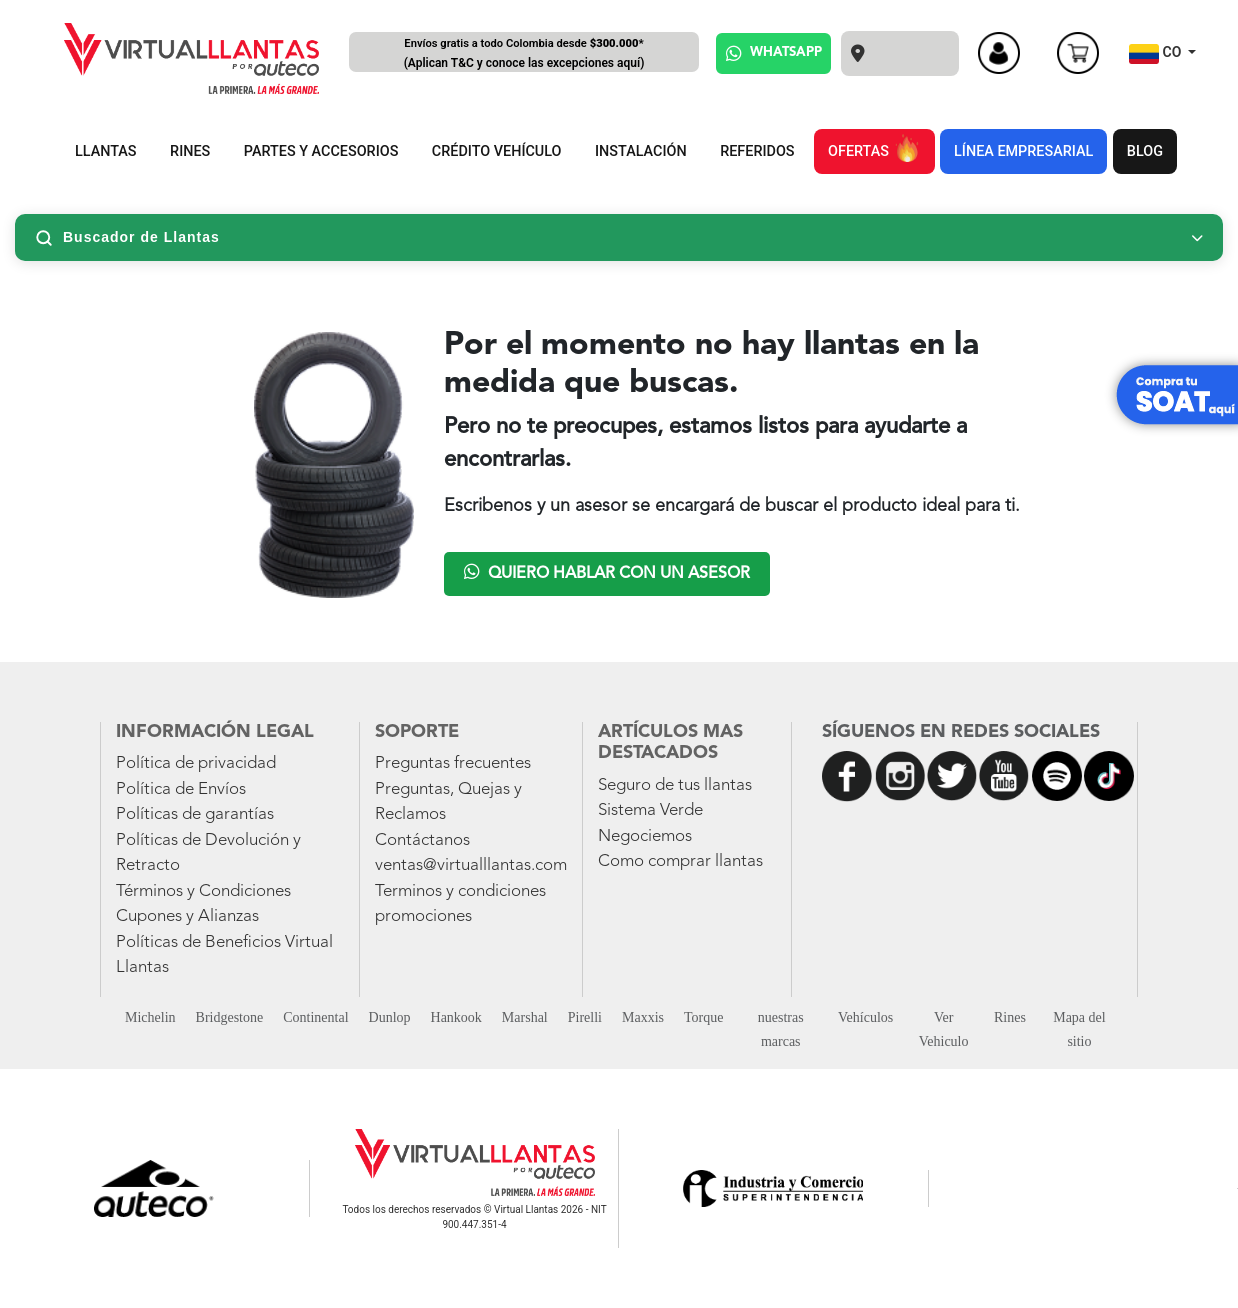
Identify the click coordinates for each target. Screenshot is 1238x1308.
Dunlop (390, 1017)
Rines (1010, 1017)
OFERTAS (874, 148)
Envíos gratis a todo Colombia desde (524, 54)
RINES (190, 151)
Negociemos (645, 836)
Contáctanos (422, 840)
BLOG (1145, 151)
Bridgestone (230, 1017)
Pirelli (585, 1017)
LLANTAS (106, 151)
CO (1157, 54)
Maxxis (643, 1017)
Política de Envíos (181, 789)
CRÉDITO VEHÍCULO (497, 151)
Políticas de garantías (195, 814)
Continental (315, 1017)
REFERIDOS (757, 151)
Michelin (150, 1017)
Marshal (525, 1017)
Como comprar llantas (680, 861)
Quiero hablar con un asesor (607, 572)
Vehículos (865, 1017)
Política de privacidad (196, 763)
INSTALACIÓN (641, 151)
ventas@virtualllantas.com (471, 865)
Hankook (456, 1017)
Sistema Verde (650, 810)
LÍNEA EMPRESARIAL (1023, 151)
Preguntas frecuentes (453, 763)
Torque (703, 1017)
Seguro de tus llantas (675, 785)
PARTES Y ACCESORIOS (321, 151)
